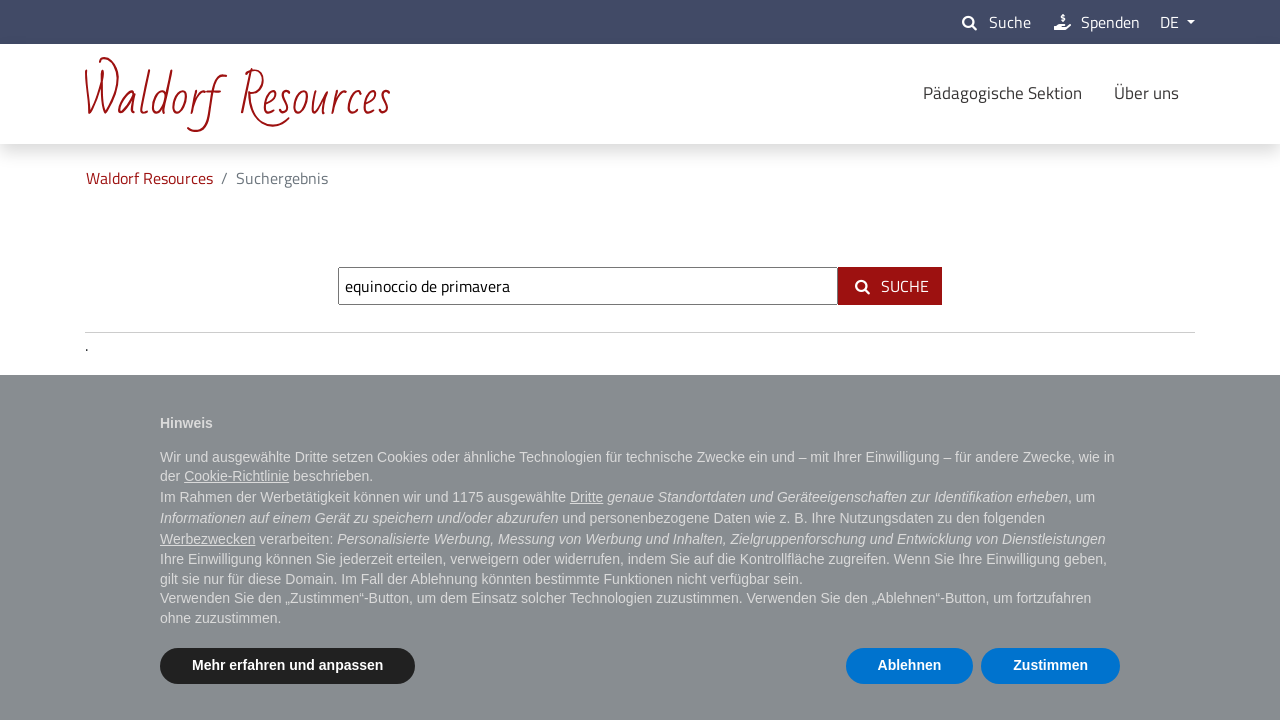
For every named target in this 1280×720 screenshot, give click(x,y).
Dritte (586, 497)
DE (1171, 22)
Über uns (1146, 93)
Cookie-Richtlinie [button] (236, 476)
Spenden (1095, 22)
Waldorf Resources (149, 178)
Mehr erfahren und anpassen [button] (287, 665)
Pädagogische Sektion (1002, 93)
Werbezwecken (207, 539)
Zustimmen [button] (1050, 665)
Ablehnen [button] (910, 665)
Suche (994, 22)
